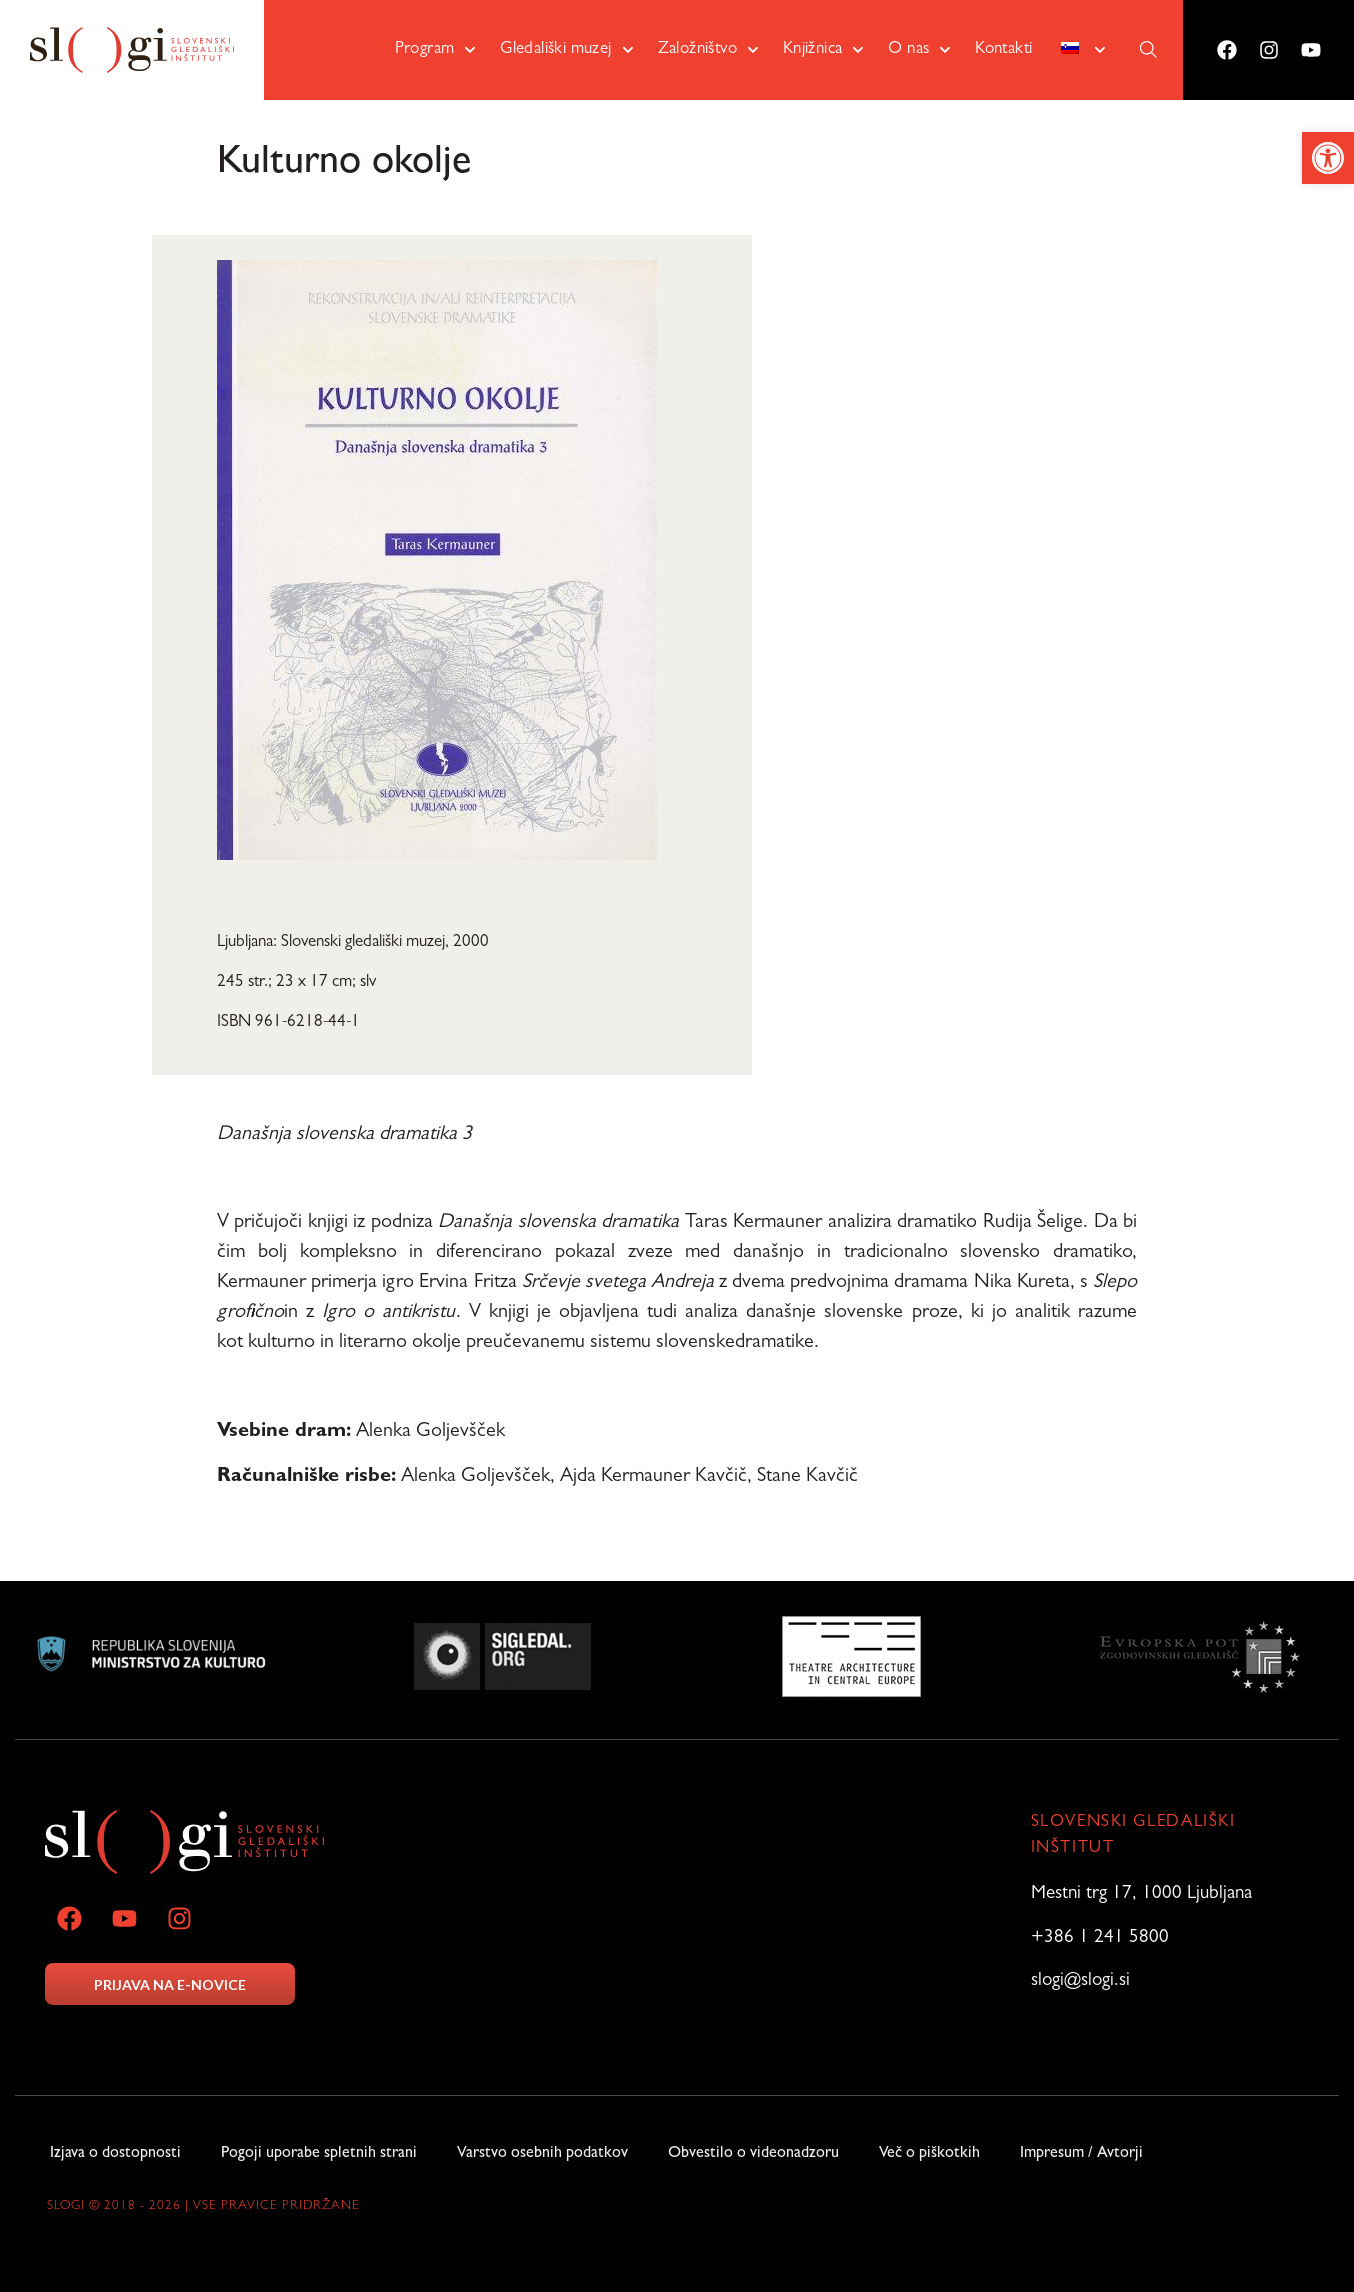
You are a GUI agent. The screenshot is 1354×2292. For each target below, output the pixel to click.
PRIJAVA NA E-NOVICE (170, 1984)
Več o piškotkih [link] (929, 2155)
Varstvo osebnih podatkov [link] (542, 2155)
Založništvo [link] (708, 50)
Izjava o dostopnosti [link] (115, 2155)
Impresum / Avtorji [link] (1081, 2155)
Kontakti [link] (1003, 49)
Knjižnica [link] (824, 50)
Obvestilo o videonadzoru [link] (753, 2155)
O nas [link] (919, 50)
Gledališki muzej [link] (566, 50)
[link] (1328, 158)
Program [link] (436, 50)
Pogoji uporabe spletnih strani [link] (319, 2155)
